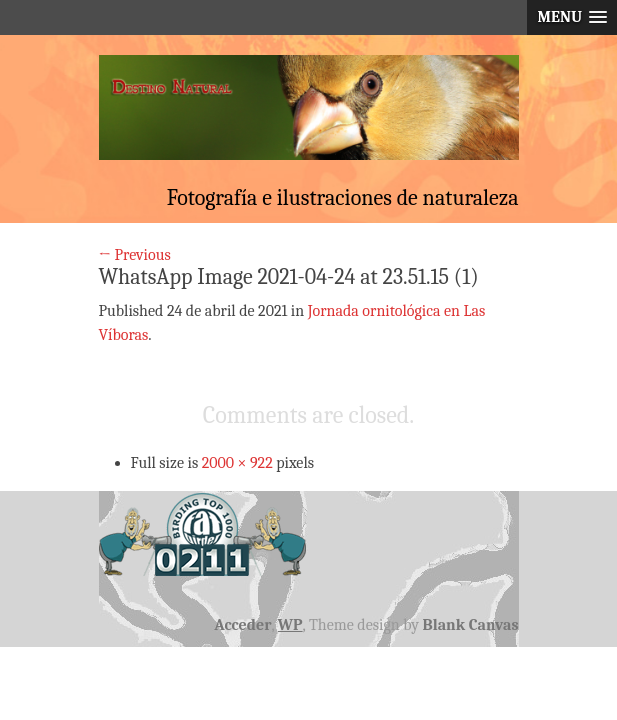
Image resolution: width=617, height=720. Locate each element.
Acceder (242, 625)
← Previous (135, 255)
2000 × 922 (237, 463)
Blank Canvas (471, 625)
